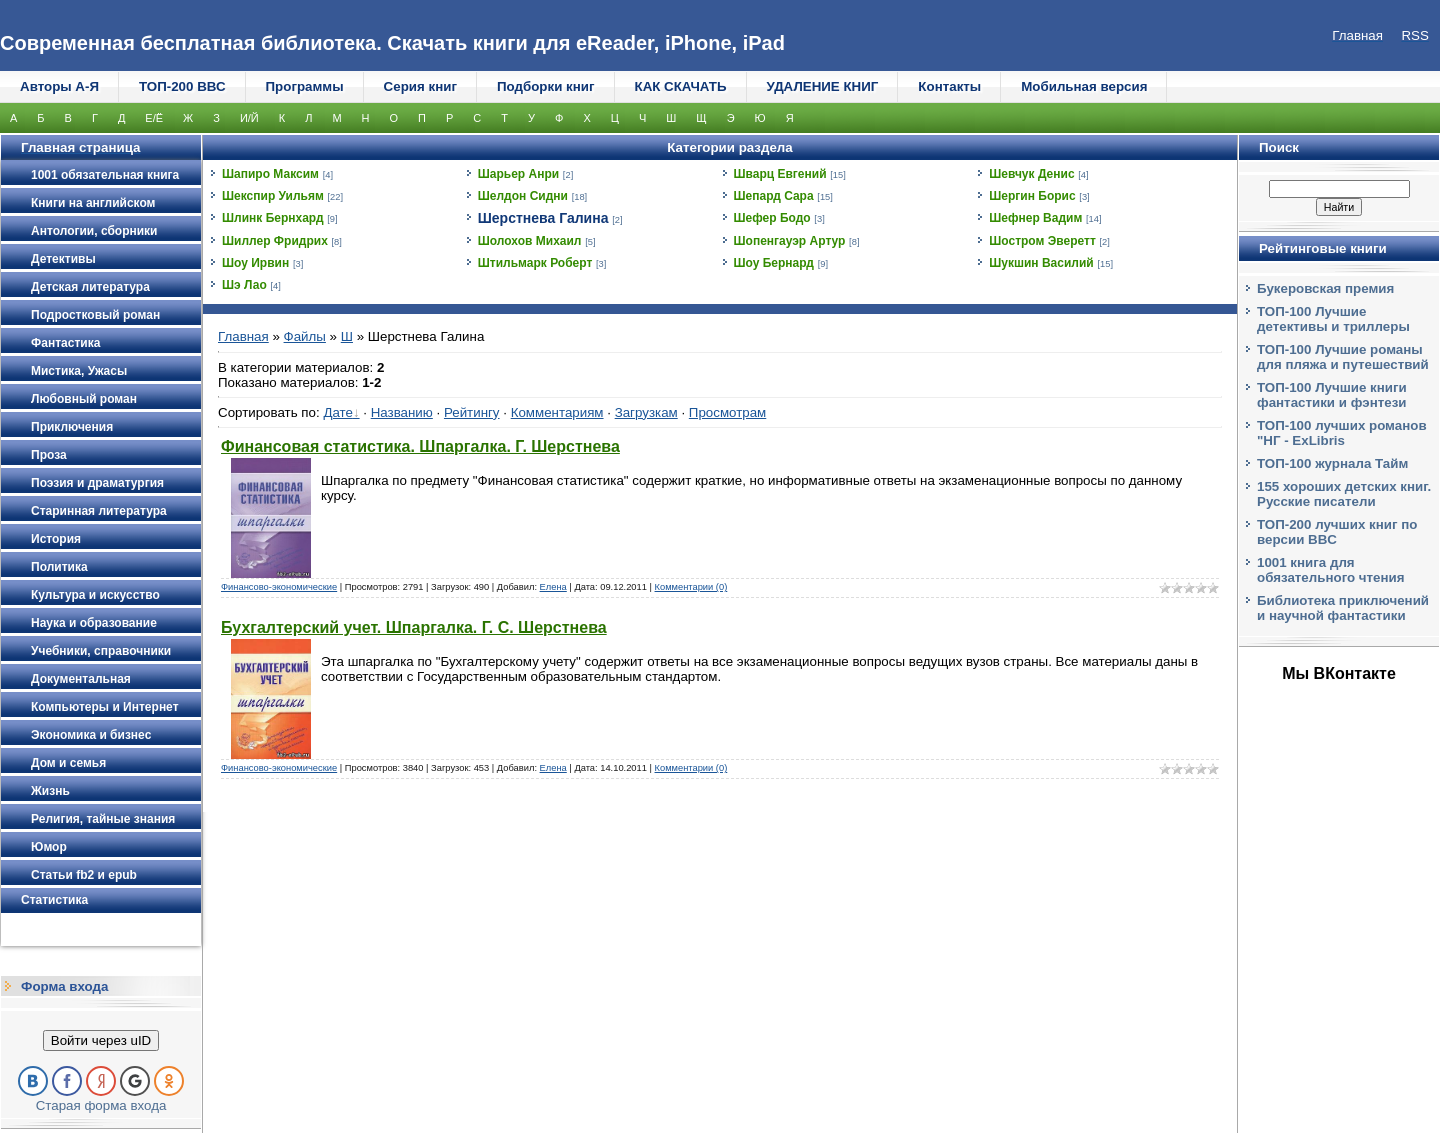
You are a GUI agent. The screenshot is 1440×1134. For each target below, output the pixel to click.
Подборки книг (546, 86)
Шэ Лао (244, 285)
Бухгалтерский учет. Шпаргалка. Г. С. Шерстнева (414, 627)
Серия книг (420, 86)
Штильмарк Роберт (535, 263)
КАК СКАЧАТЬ (681, 86)
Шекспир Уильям (273, 196)
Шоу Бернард (774, 263)
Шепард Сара (774, 196)
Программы (305, 86)
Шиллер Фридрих (275, 241)
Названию (402, 412)
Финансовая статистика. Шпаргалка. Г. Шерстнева (420, 446)
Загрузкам (646, 412)
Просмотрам (727, 412)
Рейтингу (472, 412)
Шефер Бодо (772, 218)
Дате (338, 412)
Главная (243, 336)
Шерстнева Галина (543, 218)
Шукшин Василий (1041, 263)
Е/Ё (154, 118)
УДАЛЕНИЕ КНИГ (823, 86)
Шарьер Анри (518, 174)
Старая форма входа (101, 1105)
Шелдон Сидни (523, 196)
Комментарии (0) (691, 587)
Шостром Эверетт (1042, 241)
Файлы (305, 336)
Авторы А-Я (59, 86)
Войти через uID (101, 1040)
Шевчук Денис (1031, 174)
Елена (553, 587)
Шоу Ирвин (255, 263)
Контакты (949, 86)
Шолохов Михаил (530, 241)
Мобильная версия (1084, 86)
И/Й (249, 118)
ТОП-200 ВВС (182, 86)
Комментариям (557, 412)
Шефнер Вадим (1035, 218)
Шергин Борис (1032, 196)
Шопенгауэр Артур (790, 241)
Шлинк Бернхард (273, 218)
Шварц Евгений (780, 174)
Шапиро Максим (270, 174)
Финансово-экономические (279, 587)
